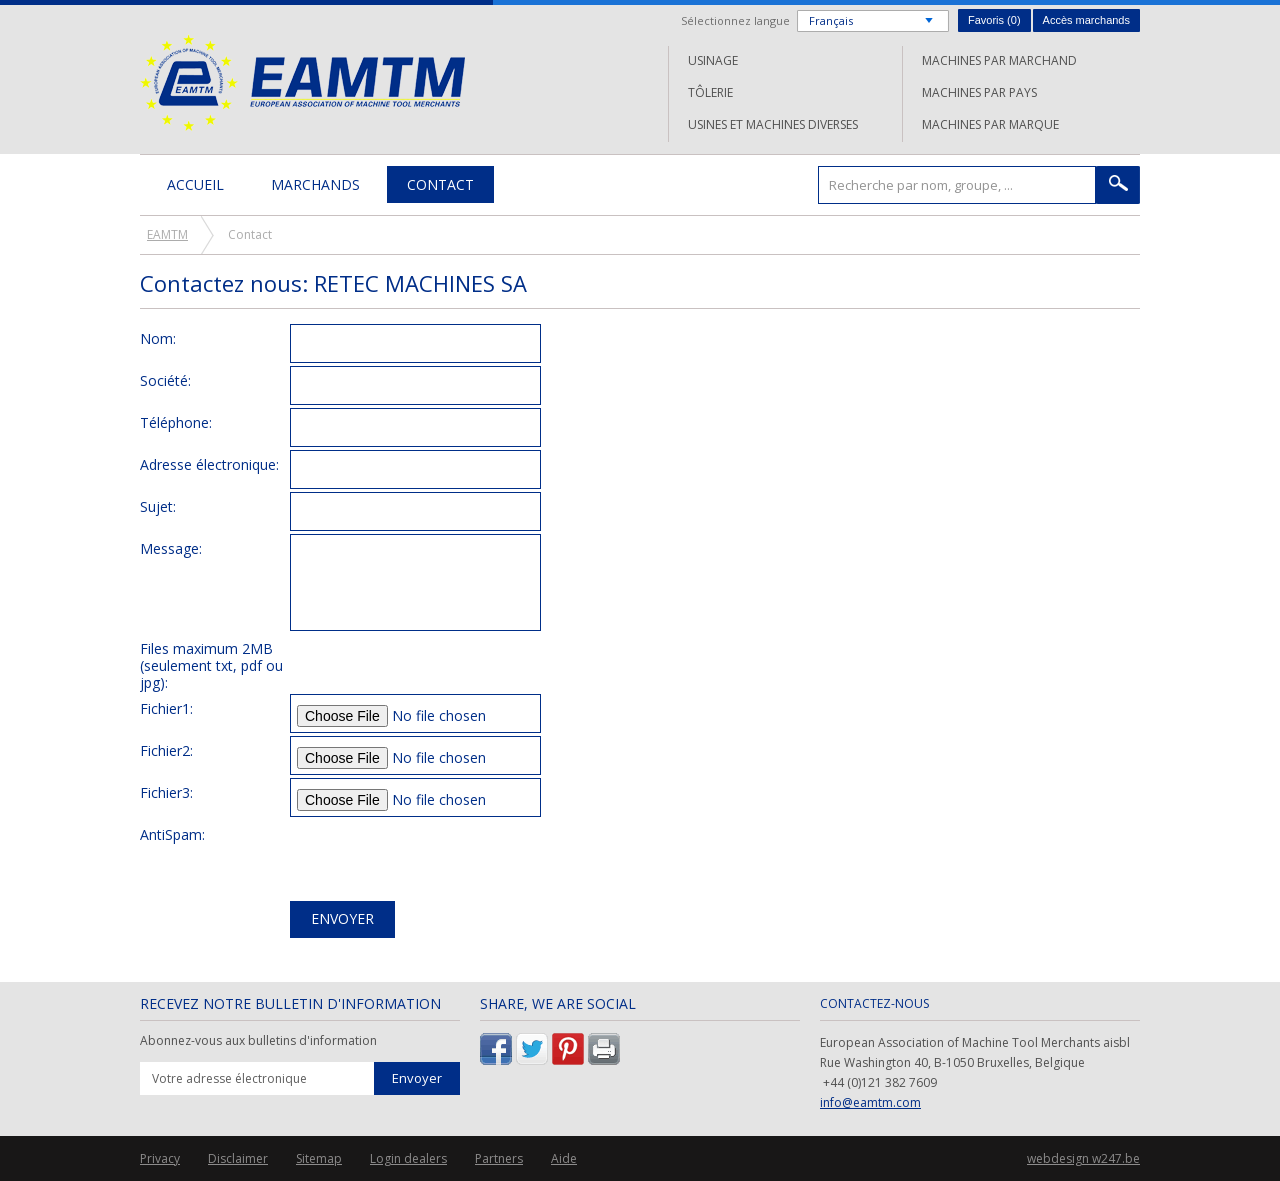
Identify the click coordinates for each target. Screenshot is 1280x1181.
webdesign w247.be (1083, 1158)
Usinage (713, 60)
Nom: (158, 338)
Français (831, 20)
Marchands (315, 184)
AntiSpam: (172, 834)
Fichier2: (166, 750)
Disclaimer (238, 1158)
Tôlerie (710, 92)
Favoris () (994, 20)
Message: (171, 548)
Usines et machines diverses (773, 124)
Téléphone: (176, 422)
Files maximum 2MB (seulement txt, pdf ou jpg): (211, 665)
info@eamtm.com (870, 1102)
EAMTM (302, 82)
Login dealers (408, 1158)
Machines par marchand (999, 60)
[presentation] (442, 859)
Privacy (160, 1158)
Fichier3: (166, 792)
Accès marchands (1086, 20)
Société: (165, 380)
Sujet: (158, 506)
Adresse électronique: (209, 464)
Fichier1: (166, 708)
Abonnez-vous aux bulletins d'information (258, 1041)
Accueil (195, 184)
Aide (564, 1158)
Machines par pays (979, 92)
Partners (499, 1158)
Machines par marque (990, 124)
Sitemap (319, 1158)
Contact (440, 184)
